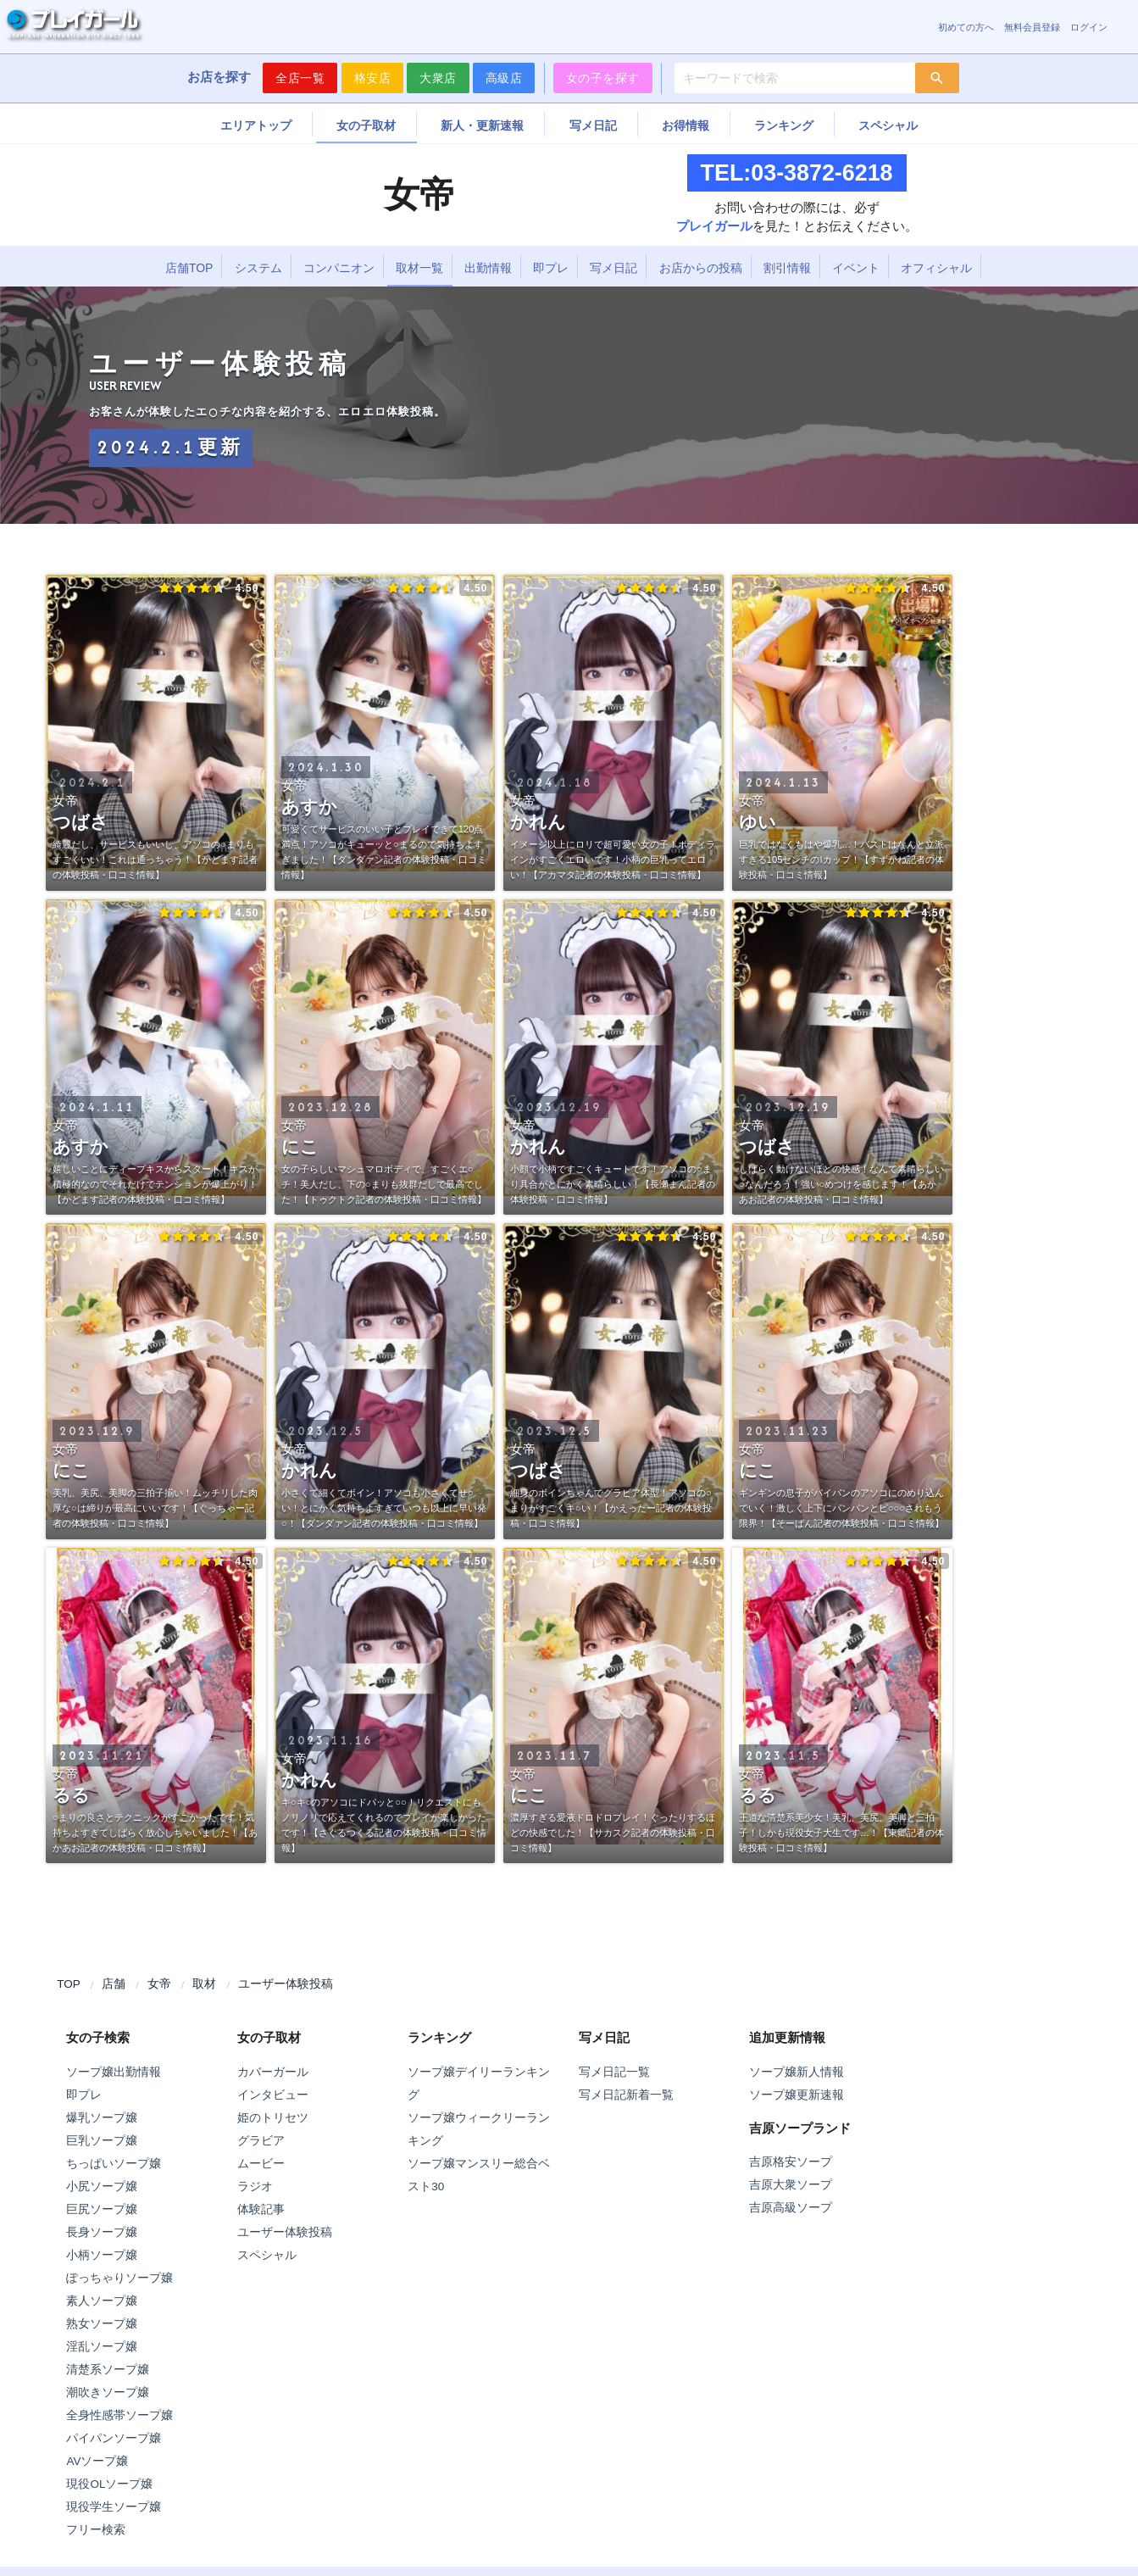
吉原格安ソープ (790, 2162)
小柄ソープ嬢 (101, 2255)
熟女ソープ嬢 (101, 2323)
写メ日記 (593, 125)
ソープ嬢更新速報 (796, 2095)
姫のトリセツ (272, 2117)
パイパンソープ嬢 (113, 2438)
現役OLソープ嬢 (109, 2484)
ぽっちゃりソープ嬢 (119, 2278)
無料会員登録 (1032, 27)
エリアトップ (255, 125)
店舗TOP (189, 268)
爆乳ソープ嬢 (101, 2117)
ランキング (783, 125)
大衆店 (438, 78)
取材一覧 (419, 268)
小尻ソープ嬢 (101, 2186)
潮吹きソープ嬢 (107, 2392)
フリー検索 (95, 2529)
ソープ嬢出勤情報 (113, 2072)
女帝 (159, 1984)
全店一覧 (300, 78)
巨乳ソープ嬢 (101, 2140)
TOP (68, 1984)
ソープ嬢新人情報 (796, 2072)
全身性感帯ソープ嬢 (119, 2415)
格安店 (372, 78)
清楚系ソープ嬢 (107, 2369)
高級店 (504, 78)
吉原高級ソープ (790, 2207)
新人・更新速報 (482, 125)
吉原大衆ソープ (790, 2184)
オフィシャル (936, 268)
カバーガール (272, 2072)
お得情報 (685, 125)
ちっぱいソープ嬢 (113, 2163)
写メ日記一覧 (614, 2072)
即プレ (551, 268)
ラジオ (255, 2186)
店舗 (113, 1984)
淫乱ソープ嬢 (101, 2346)
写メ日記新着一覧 (626, 2095)
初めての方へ (966, 27)
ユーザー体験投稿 (285, 1984)
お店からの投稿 (700, 268)
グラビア (261, 2140)
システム (258, 268)
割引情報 (787, 268)
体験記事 (261, 2209)
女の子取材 (366, 125)
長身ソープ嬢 (101, 2232)
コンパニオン (339, 268)
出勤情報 (488, 268)
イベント (856, 268)
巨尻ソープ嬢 (101, 2209)
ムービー (261, 2163)
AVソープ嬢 (97, 2461)
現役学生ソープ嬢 (113, 2507)
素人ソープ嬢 (101, 2301)
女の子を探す (603, 78)
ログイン (1088, 27)
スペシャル (888, 125)
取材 (204, 1984)
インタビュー (272, 2095)
